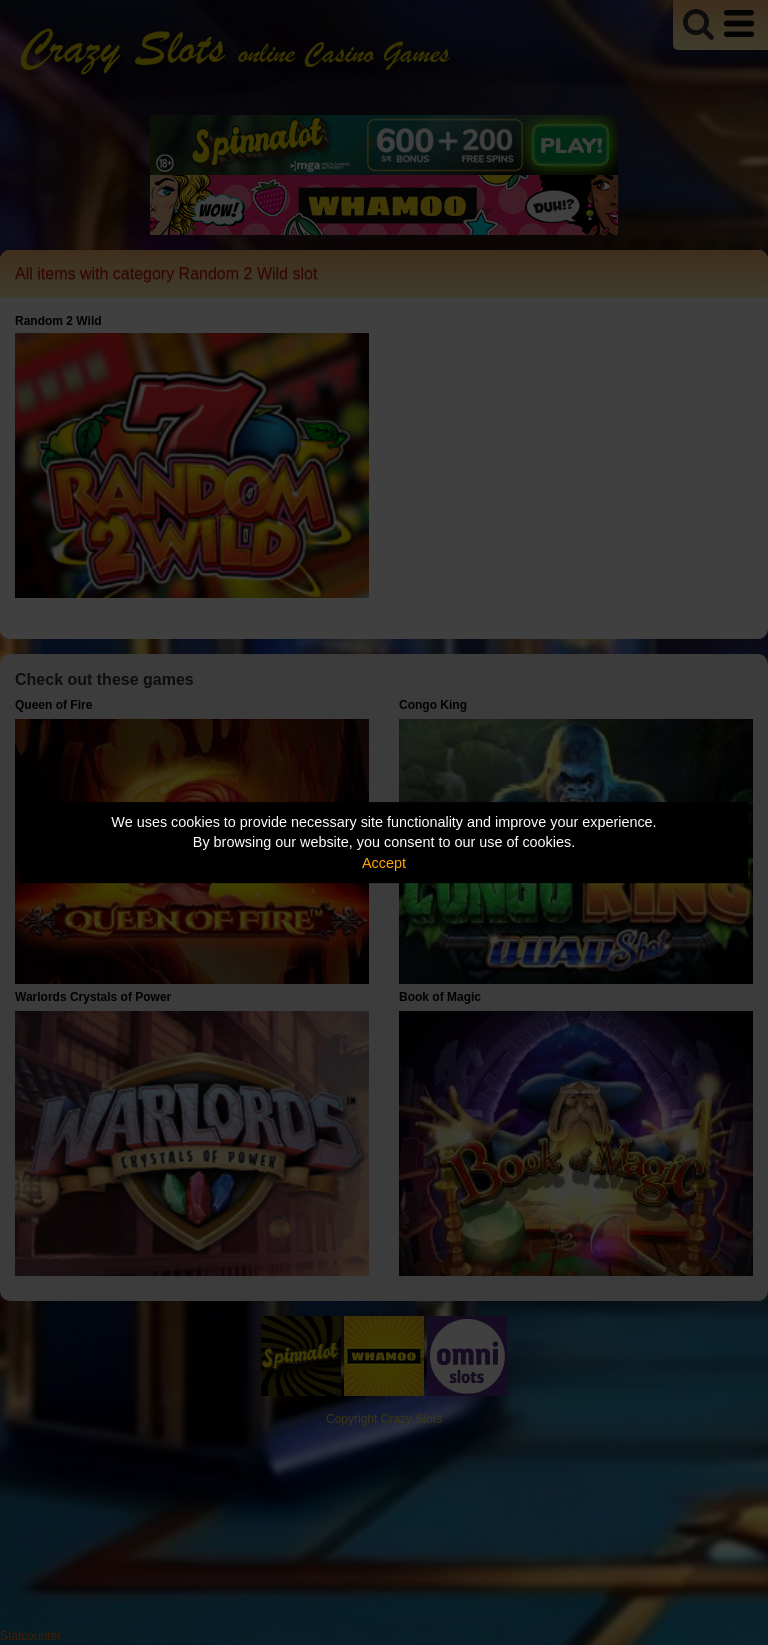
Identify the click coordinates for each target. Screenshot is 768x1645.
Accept (384, 863)
